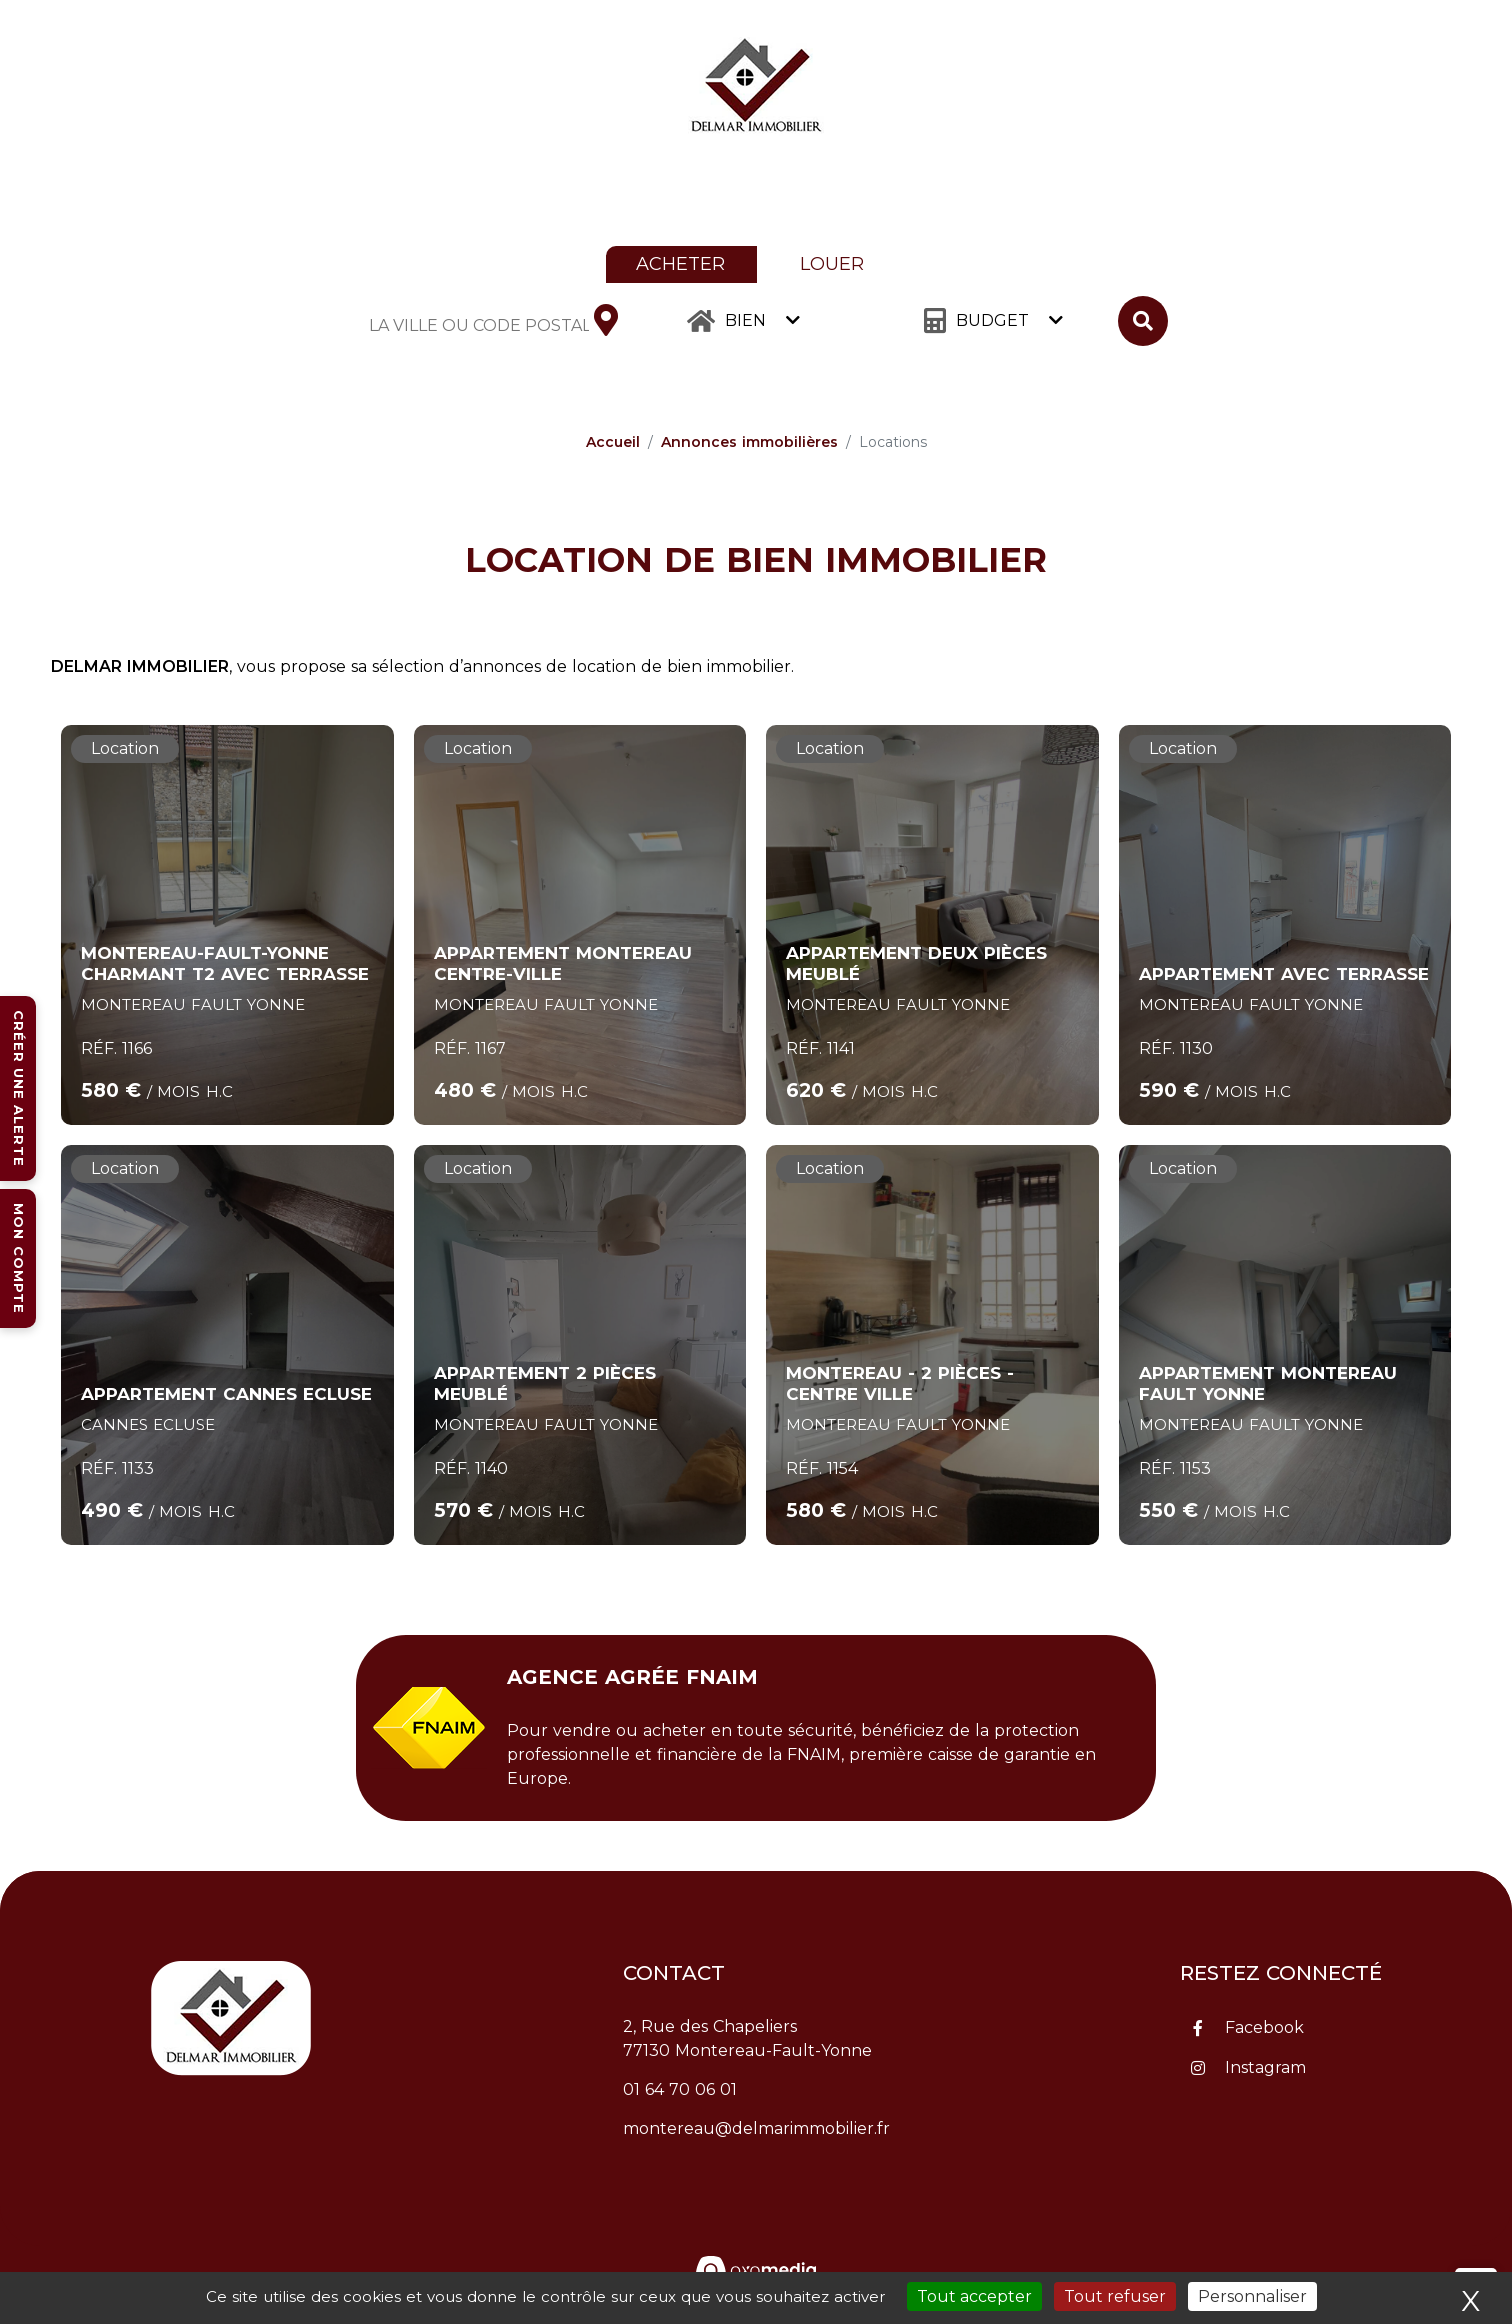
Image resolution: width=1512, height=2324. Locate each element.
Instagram (1265, 2067)
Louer (832, 264)
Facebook (1264, 2027)
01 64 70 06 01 (680, 2089)
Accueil (613, 442)
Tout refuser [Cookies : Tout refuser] (1115, 2296)
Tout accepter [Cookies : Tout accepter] (974, 2296)
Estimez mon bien (1308, 87)
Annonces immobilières (749, 442)
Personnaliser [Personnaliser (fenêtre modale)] (1252, 2296)
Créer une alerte (19, 1088)
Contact (1457, 87)
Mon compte (19, 1258)
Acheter (680, 264)
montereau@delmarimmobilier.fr (756, 2128)
